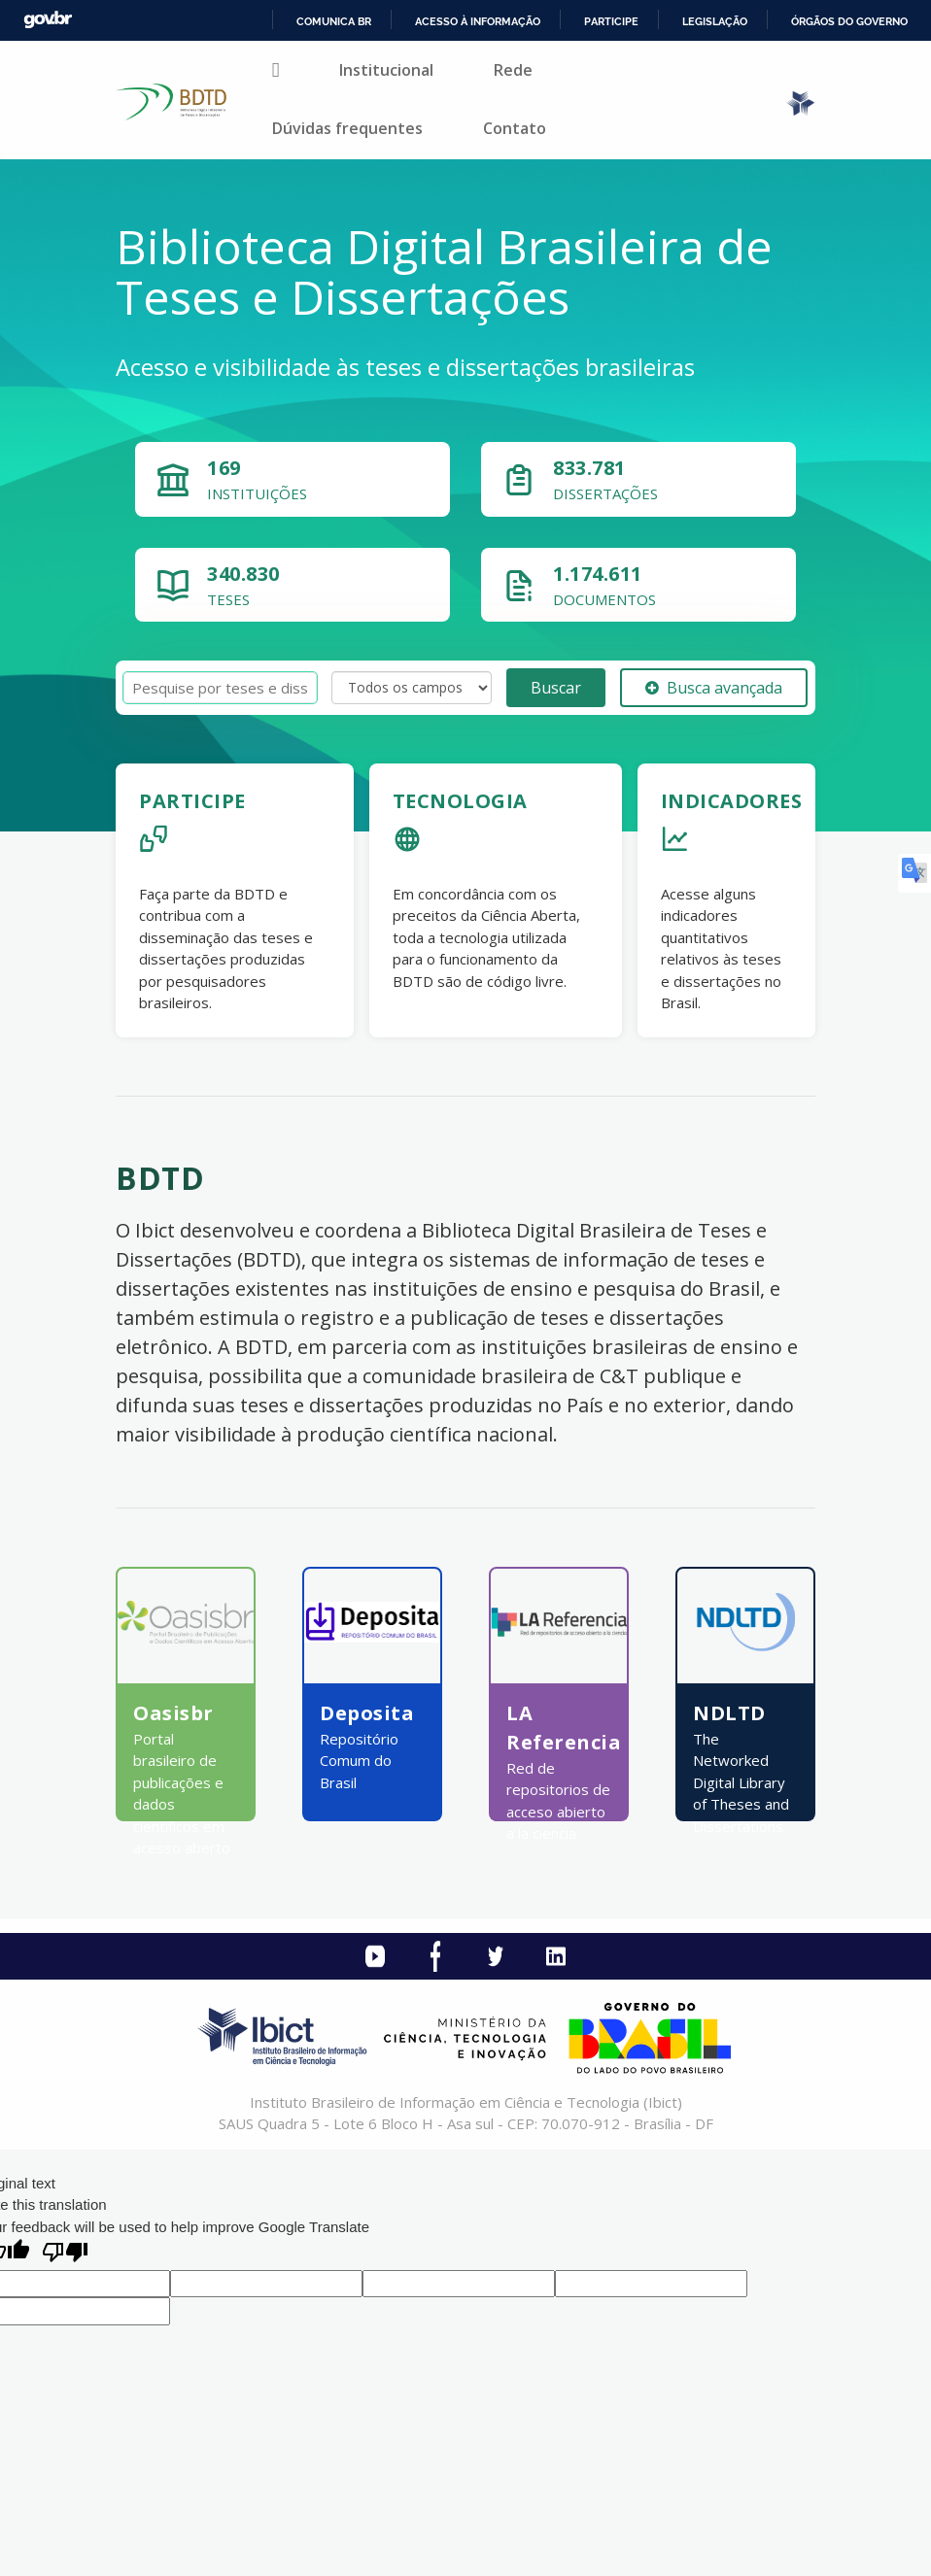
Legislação (714, 21)
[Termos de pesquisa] (220, 688)
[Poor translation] (65, 2254)
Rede (513, 70)
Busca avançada (713, 687)
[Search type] (411, 687)
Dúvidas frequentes (347, 128)
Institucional (386, 70)
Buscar (556, 687)
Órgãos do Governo (849, 21)
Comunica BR (333, 21)
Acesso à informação (477, 21)
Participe (611, 21)
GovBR (47, 20)
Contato (514, 128)
